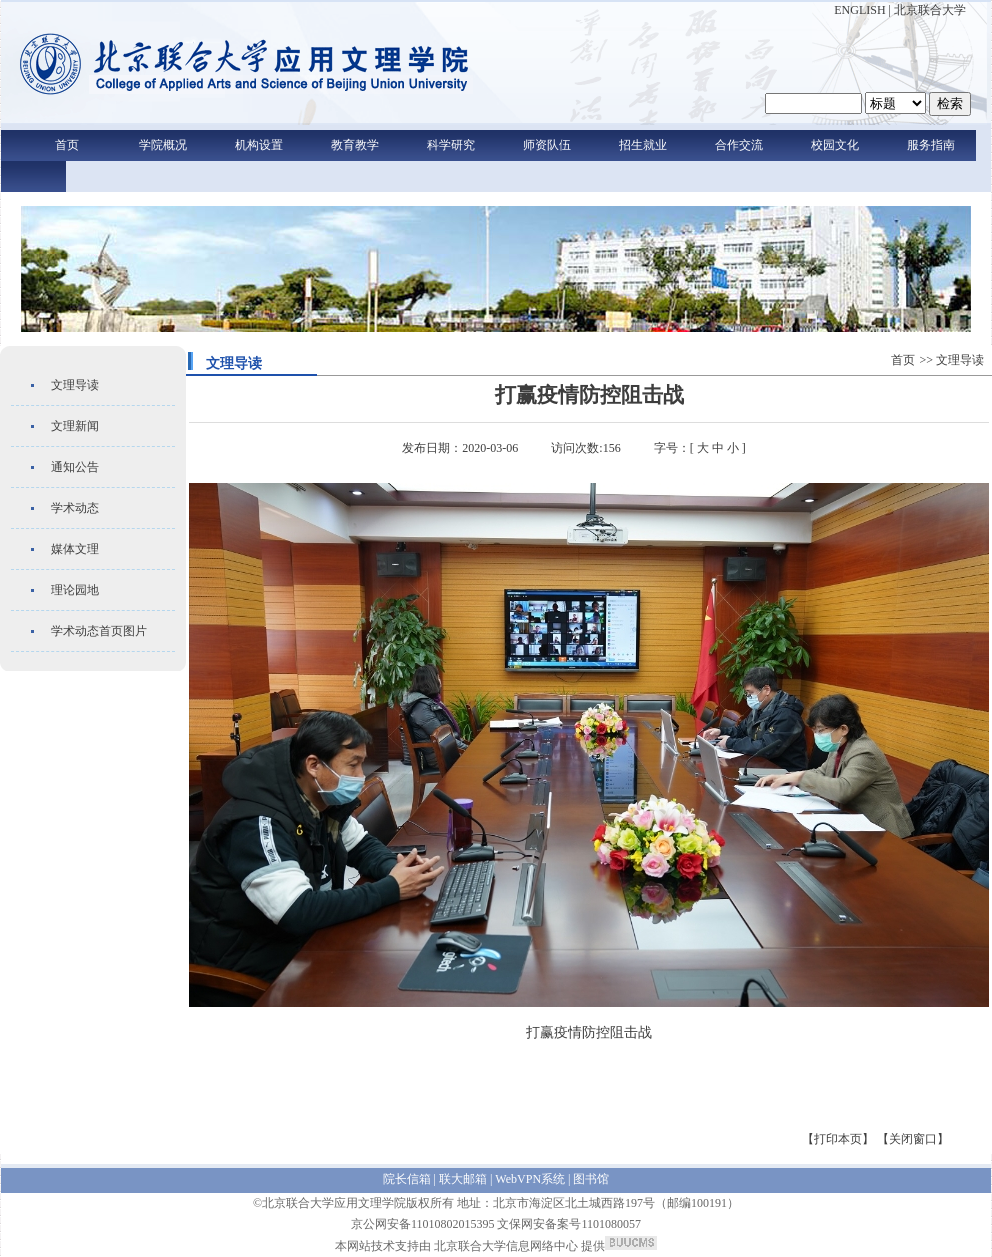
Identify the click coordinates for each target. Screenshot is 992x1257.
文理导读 (75, 385)
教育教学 (355, 145)
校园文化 (835, 145)
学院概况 (163, 145)
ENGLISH (859, 10)
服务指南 (931, 145)
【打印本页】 (838, 1139)
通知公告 (75, 467)
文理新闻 (75, 426)
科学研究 (451, 145)
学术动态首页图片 (99, 631)
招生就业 (643, 145)
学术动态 (75, 508)
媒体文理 (75, 549)
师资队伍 (547, 145)
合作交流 (739, 145)
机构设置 (259, 145)
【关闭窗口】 (913, 1139)
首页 (67, 145)
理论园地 (75, 590)
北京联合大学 (930, 10)
